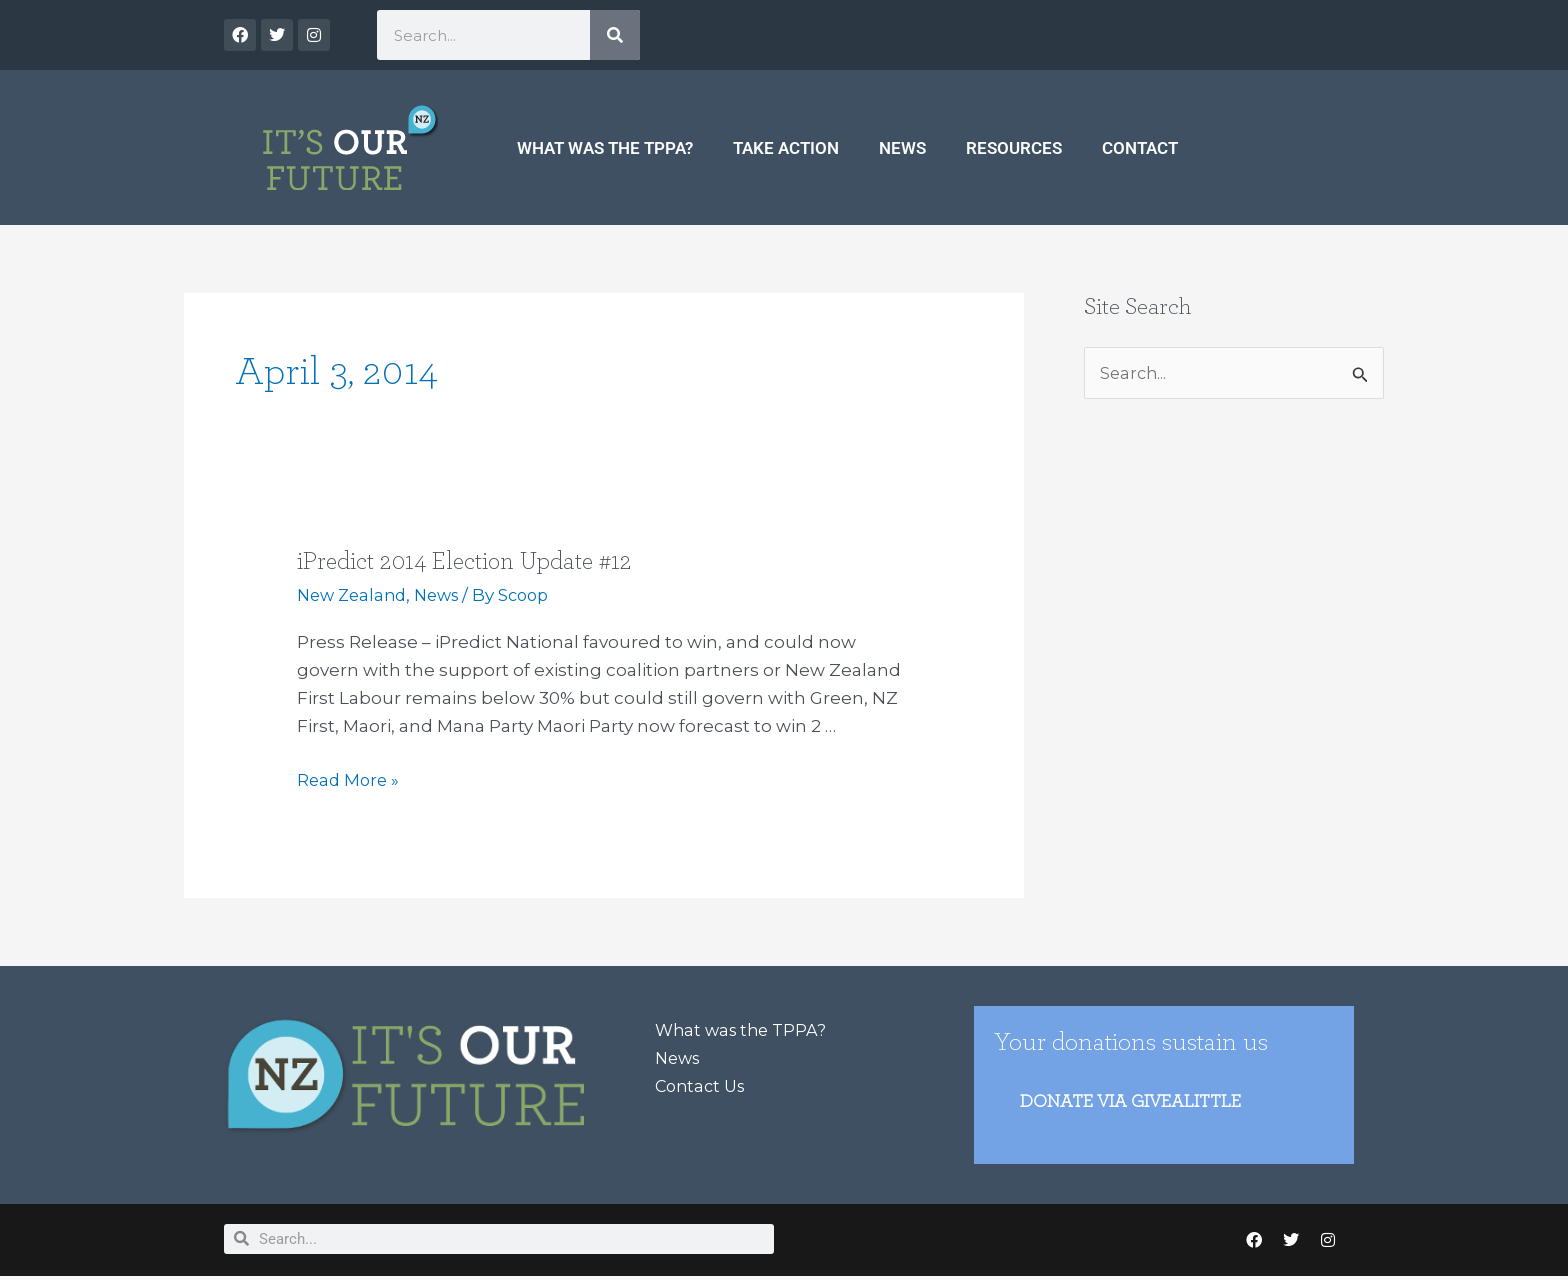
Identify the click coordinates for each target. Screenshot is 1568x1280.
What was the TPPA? (605, 148)
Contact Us (703, 1086)
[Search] (615, 35)
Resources (1014, 148)
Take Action (786, 148)
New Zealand (355, 595)
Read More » (350, 778)
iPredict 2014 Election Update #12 (471, 561)
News (902, 148)
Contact (1140, 148)
